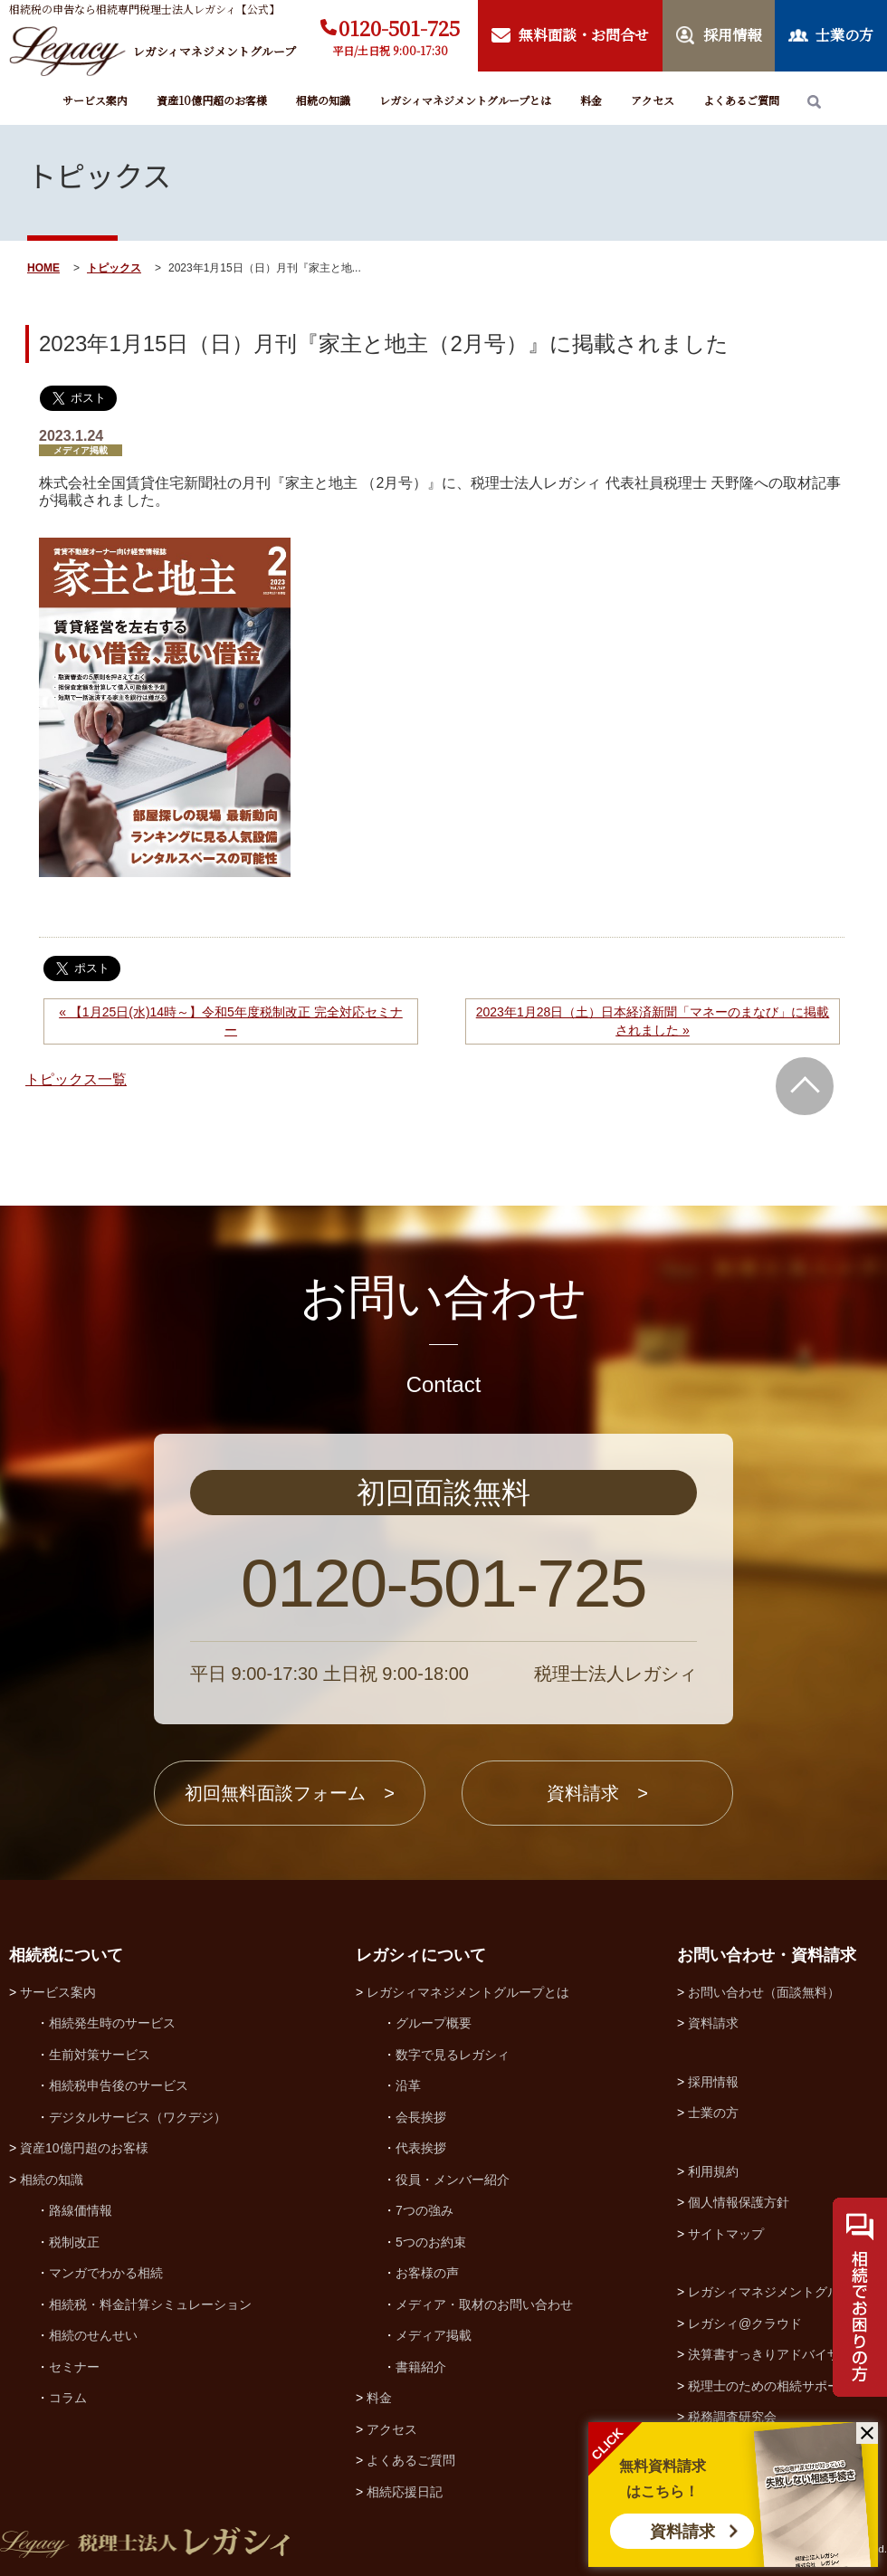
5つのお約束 (431, 2242)
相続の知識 (323, 100)
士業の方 (713, 2112)
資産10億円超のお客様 (212, 100)
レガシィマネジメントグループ (776, 2292)
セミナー (74, 2367)
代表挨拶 (421, 2148)
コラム (68, 2397)
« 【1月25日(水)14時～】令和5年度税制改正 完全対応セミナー (231, 1021)
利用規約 (713, 2171)
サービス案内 (95, 100)
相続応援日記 (405, 2492)
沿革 (408, 2085)
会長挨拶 (421, 2117)
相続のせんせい (93, 2335)
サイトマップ (726, 2234)
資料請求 (682, 2532)
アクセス (652, 100)
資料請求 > (597, 1793)
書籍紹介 (421, 2367)
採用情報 (713, 2082)
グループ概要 (434, 2023)
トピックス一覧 (76, 1079)
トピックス (114, 268)
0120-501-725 (399, 28)
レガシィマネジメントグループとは (465, 100)
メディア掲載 (434, 2335)
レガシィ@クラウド (745, 2323)
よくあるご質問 (741, 100)
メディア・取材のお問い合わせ (484, 2304)
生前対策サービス (99, 2054)
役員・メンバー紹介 (453, 2179)
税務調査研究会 (732, 2416)
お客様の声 (427, 2273)
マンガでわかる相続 (106, 2273)
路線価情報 (80, 2210)
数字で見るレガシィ (453, 2054)
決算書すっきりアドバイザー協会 (783, 2354)
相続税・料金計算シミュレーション (150, 2304)
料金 (591, 100)
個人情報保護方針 (738, 2202)
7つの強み (424, 2210)
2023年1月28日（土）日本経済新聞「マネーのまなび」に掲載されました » (653, 1021)
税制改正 (74, 2242)
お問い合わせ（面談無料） (764, 1992)
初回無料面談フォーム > (290, 1793)
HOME (43, 268)
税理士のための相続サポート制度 (783, 2386)
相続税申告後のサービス (118, 2085)
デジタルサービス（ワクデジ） (137, 2117)
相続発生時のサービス (112, 2023)
